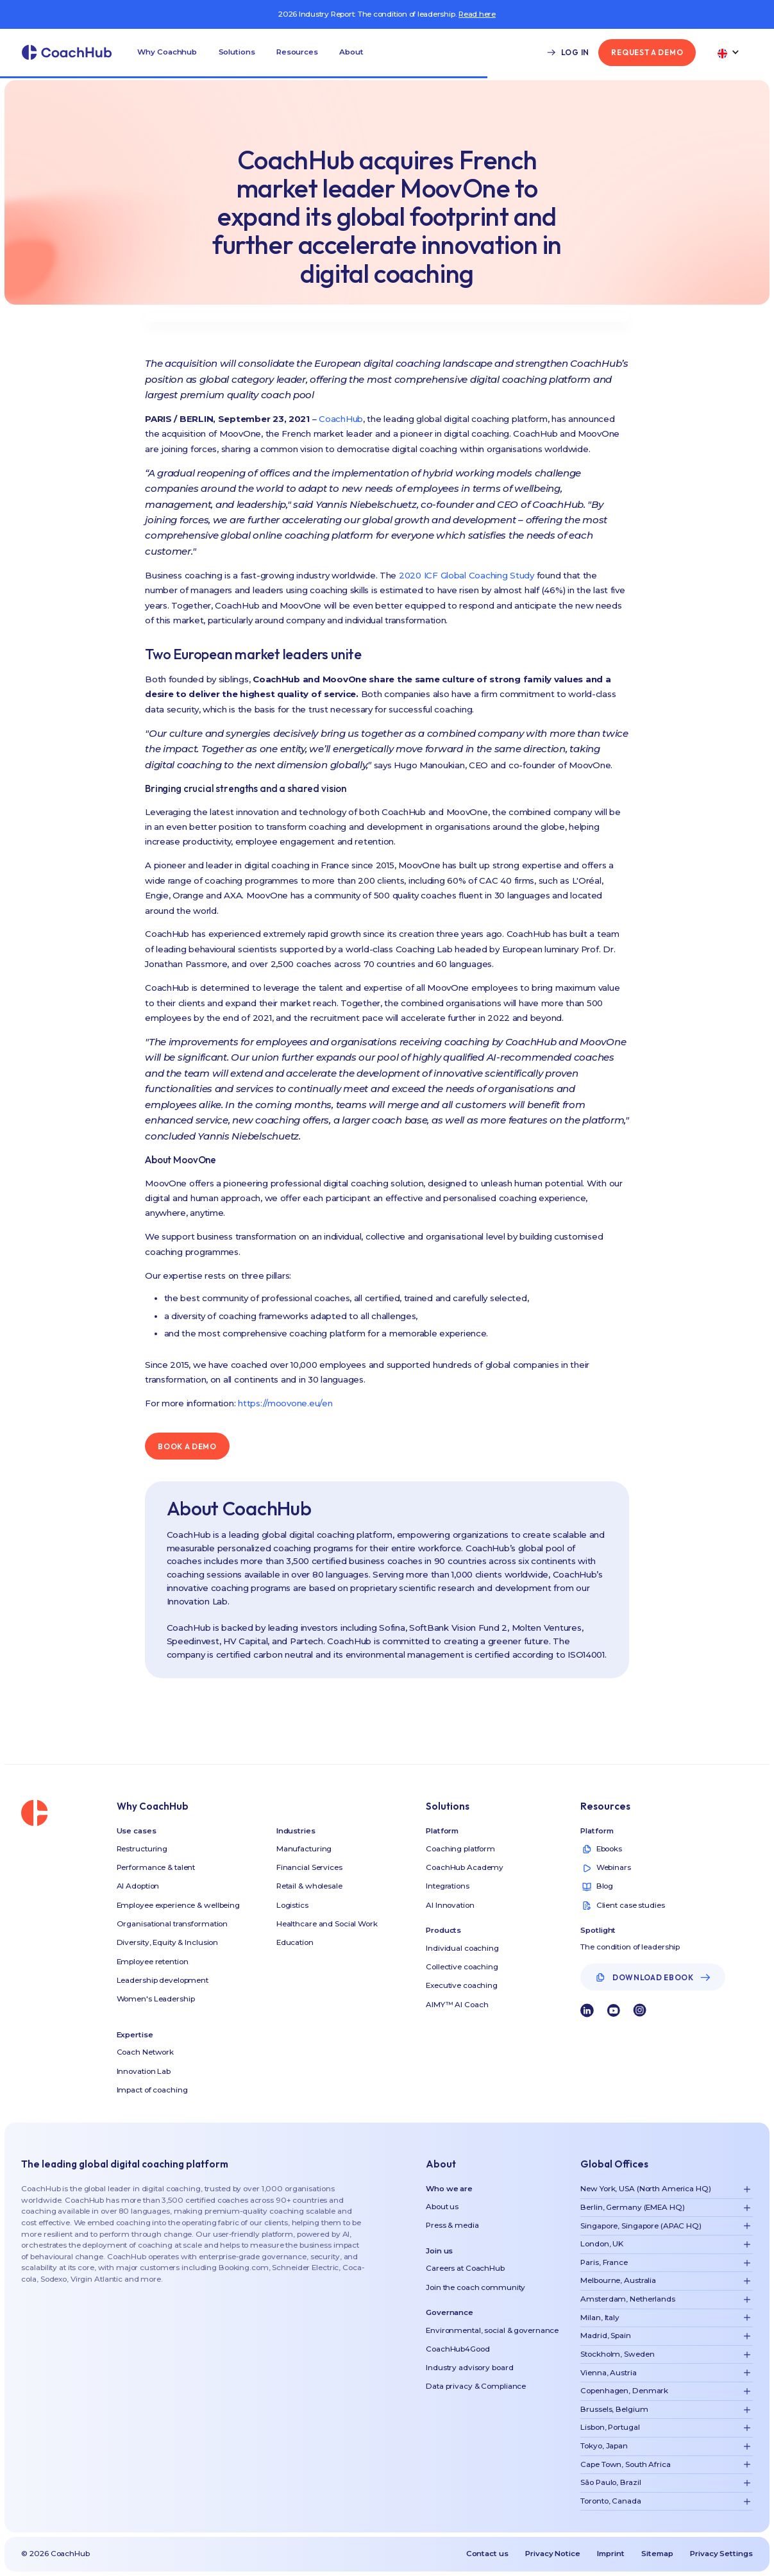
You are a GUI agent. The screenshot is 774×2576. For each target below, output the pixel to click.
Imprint (610, 2553)
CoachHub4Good (457, 2348)
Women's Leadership (156, 1998)
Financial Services (309, 1867)
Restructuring (142, 1848)
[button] (167, 52)
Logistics (292, 1905)
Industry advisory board (469, 2367)
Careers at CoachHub (465, 2268)
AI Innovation (450, 1905)
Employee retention (153, 1961)
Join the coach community (475, 2287)
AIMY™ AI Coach (457, 2004)
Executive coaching (462, 1985)
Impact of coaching (152, 2089)
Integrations (447, 1885)
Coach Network (145, 2052)
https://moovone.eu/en (285, 1403)
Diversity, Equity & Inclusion (168, 1942)
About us (442, 2206)
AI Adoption (138, 1885)
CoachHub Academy (464, 1867)
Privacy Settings (721, 2553)
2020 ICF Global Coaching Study (466, 575)
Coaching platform (460, 1848)
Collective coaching (462, 1966)
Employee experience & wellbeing (178, 1905)
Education (295, 1942)
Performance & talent (156, 1867)
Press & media (452, 2225)
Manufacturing (304, 1848)
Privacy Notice (552, 2553)
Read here (477, 14)
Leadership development (162, 1980)
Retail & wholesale (309, 1885)
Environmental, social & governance (492, 2330)
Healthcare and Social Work (327, 1923)
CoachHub (341, 419)
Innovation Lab (144, 2071)
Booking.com (244, 2267)
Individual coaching (462, 1948)
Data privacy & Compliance (476, 2386)
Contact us (487, 2553)
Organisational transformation (172, 1923)
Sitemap (657, 2553)
